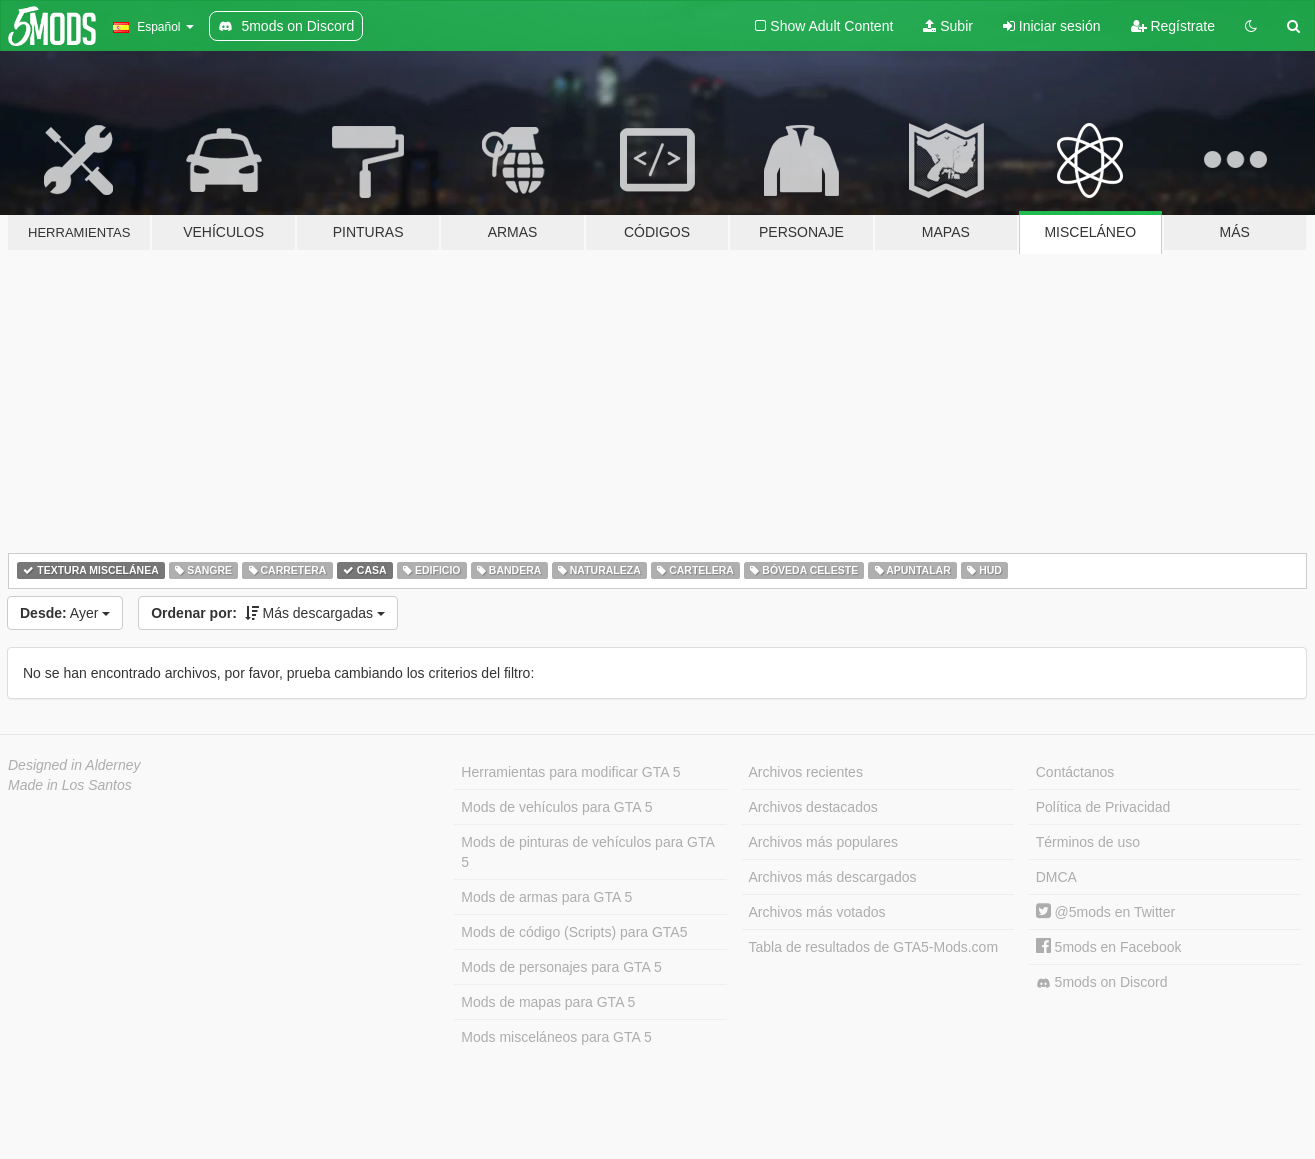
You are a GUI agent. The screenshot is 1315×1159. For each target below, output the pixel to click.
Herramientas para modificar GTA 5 (570, 772)
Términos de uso (1088, 842)
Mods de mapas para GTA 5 (548, 1002)
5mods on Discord (1102, 982)
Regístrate (1173, 26)
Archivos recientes (806, 772)
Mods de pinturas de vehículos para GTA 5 (587, 852)
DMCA (1056, 877)
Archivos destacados (813, 807)
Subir (948, 26)
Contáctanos (1075, 772)
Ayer (65, 613)
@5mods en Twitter (1105, 912)
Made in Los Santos (70, 785)
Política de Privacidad (1103, 807)
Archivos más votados (817, 912)
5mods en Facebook (1109, 947)
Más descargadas (268, 613)
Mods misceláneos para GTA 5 (556, 1037)
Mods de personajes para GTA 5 (561, 967)
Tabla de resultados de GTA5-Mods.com (874, 947)
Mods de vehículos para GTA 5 (556, 807)
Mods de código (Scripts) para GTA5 (574, 932)
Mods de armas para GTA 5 (546, 897)
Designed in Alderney (74, 765)
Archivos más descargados (833, 877)
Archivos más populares (823, 842)
